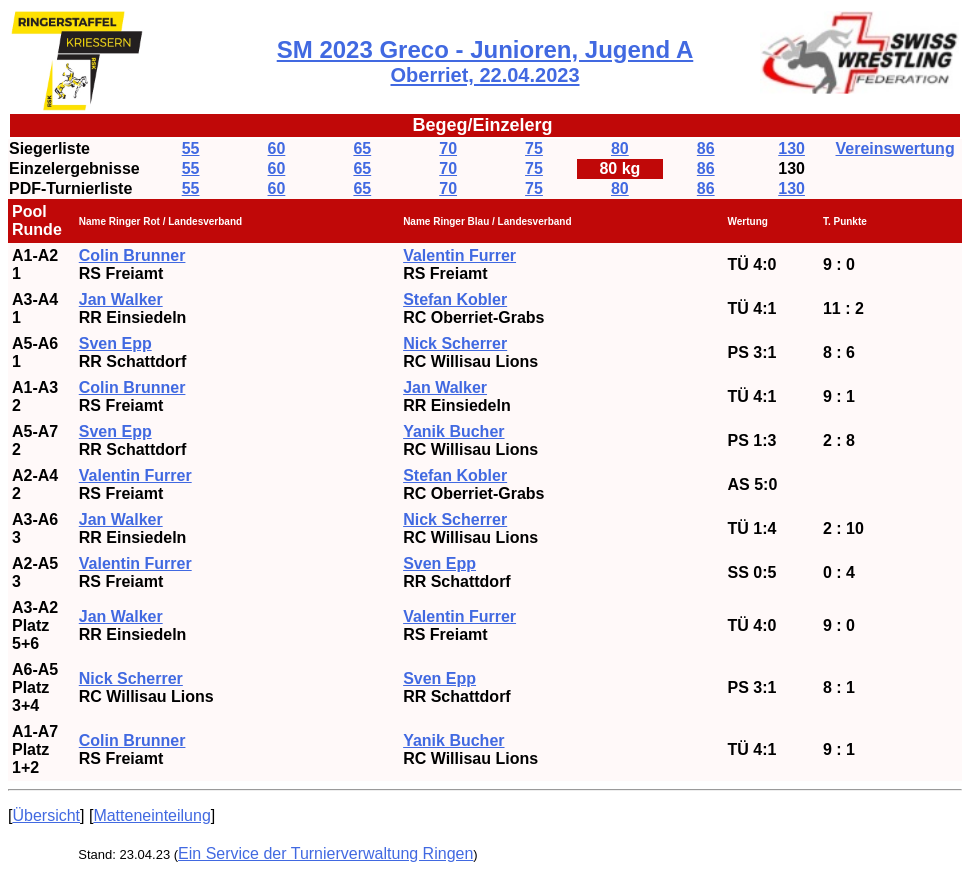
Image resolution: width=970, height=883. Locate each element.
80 (620, 148)
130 (791, 148)
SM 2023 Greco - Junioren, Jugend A (485, 61)
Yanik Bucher (453, 740)
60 (277, 148)
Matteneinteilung (151, 815)
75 (534, 148)
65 (362, 148)
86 (706, 148)
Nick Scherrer (455, 343)
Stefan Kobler (455, 299)
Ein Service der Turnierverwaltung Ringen (325, 853)
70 (448, 148)
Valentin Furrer (459, 255)
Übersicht (46, 815)
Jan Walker (445, 387)
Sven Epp (115, 431)
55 (191, 148)
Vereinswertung (895, 148)
